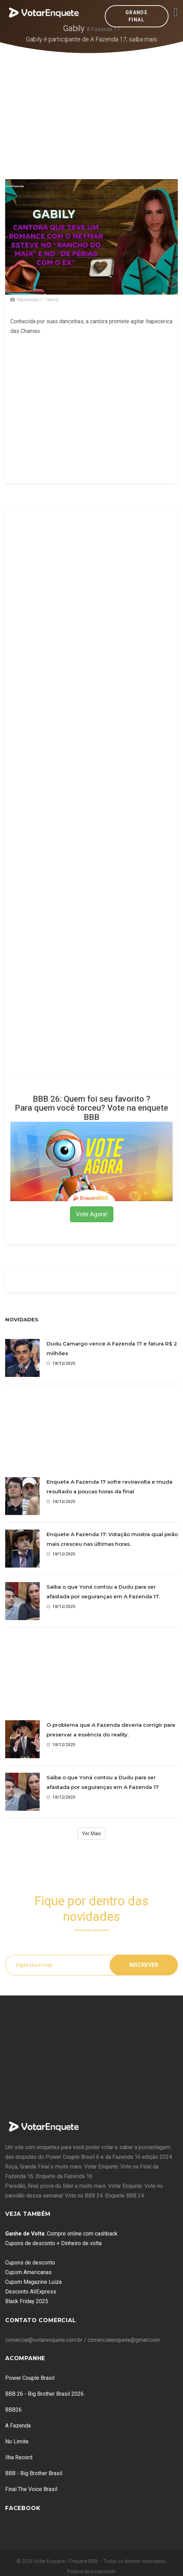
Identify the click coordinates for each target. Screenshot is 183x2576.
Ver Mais (91, 1833)
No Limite (17, 2441)
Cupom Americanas (28, 2272)
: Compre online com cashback (61, 2233)
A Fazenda (18, 2425)
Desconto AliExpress (30, 2291)
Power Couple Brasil (29, 2378)
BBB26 (13, 2409)
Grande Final (136, 16)
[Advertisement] (92, 105)
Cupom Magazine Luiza (33, 2282)
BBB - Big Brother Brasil (33, 2473)
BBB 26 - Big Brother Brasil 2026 (44, 2394)
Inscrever (143, 1965)
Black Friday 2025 (26, 2301)
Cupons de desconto (30, 2262)
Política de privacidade (91, 2571)
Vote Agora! (92, 1214)
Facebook (22, 2508)
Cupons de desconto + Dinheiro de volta (53, 2243)
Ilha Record (18, 2457)
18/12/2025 (61, 1363)
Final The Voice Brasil (31, 2489)
